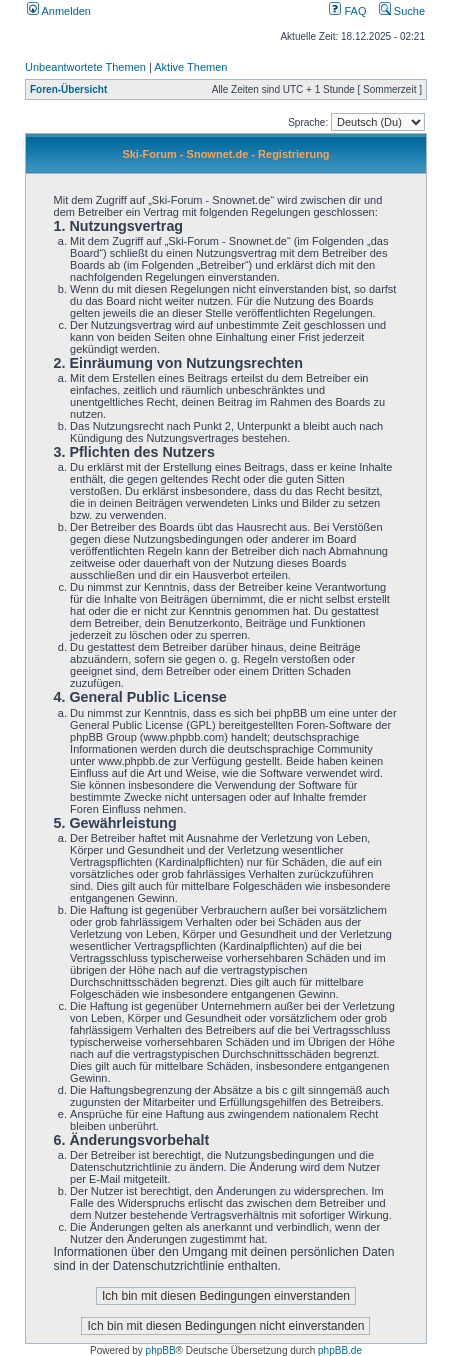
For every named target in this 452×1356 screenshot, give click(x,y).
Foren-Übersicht (68, 89)
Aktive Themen (190, 67)
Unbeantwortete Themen (85, 67)
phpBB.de (340, 1350)
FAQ (347, 11)
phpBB (161, 1350)
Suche (402, 11)
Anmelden (59, 11)
